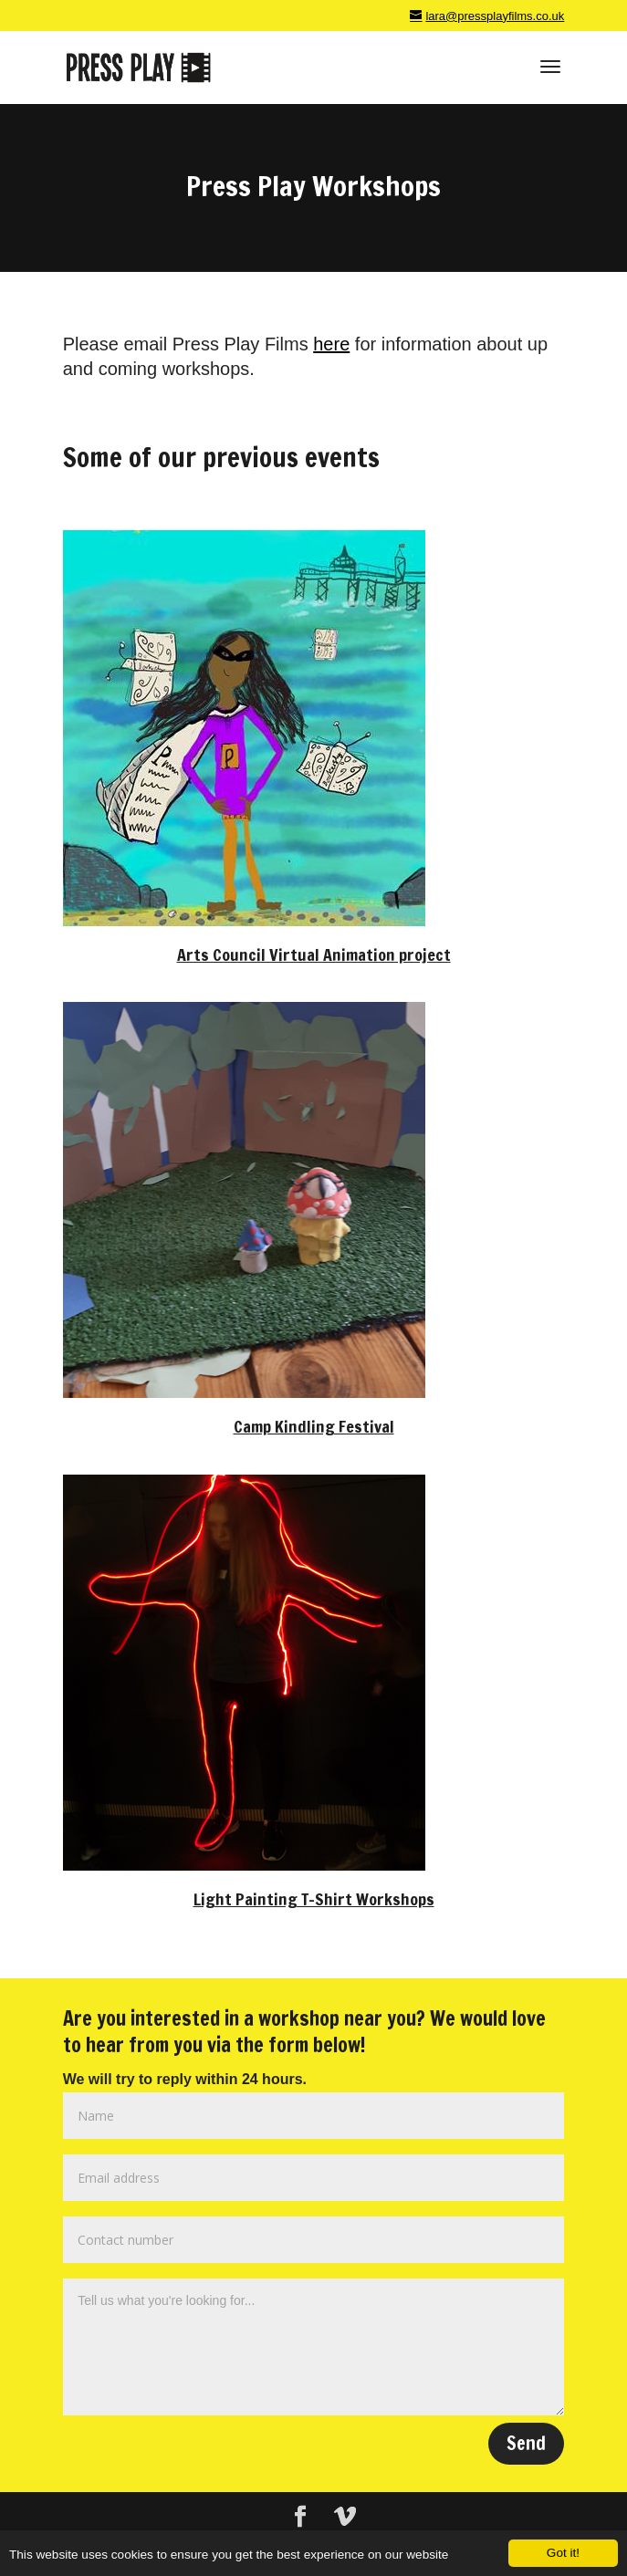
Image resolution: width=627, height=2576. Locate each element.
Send (526, 2443)
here (331, 344)
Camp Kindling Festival (314, 1426)
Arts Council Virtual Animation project (314, 954)
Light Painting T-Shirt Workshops (313, 1899)
